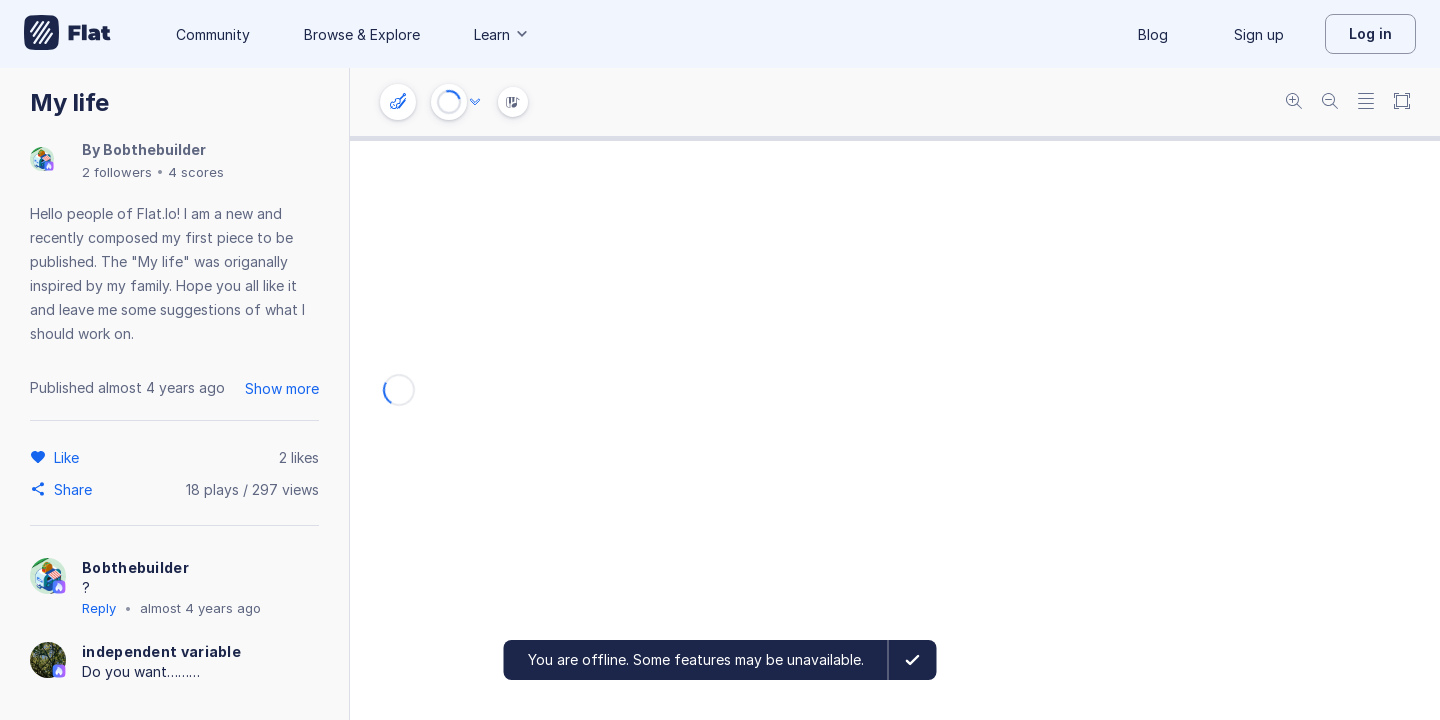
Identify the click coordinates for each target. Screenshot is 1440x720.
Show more (282, 388)
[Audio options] (475, 102)
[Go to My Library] (67, 34)
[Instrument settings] (398, 102)
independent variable (161, 651)
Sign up (1259, 34)
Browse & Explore (362, 34)
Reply (99, 608)
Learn (502, 34)
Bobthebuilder (154, 149)
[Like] (69, 457)
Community (213, 34)
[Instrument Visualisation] (513, 102)
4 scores (196, 172)
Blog (1153, 34)
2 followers (117, 172)
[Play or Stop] (449, 102)
